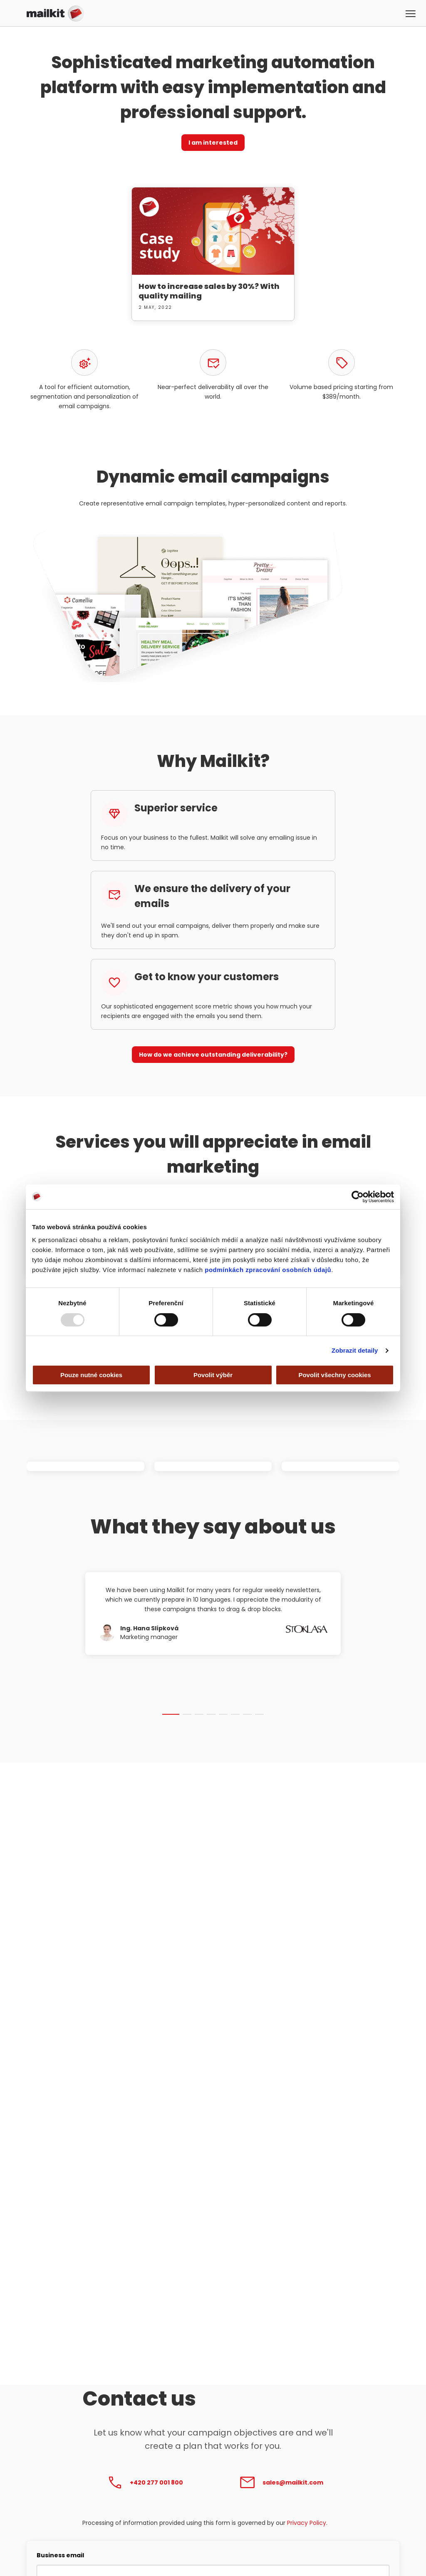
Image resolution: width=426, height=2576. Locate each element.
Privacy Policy (306, 2523)
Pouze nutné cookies (91, 1374)
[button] (411, 14)
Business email (60, 2555)
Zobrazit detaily (355, 1350)
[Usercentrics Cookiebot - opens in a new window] (357, 1197)
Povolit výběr (213, 1374)
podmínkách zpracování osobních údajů (268, 1269)
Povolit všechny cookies (334, 1374)
